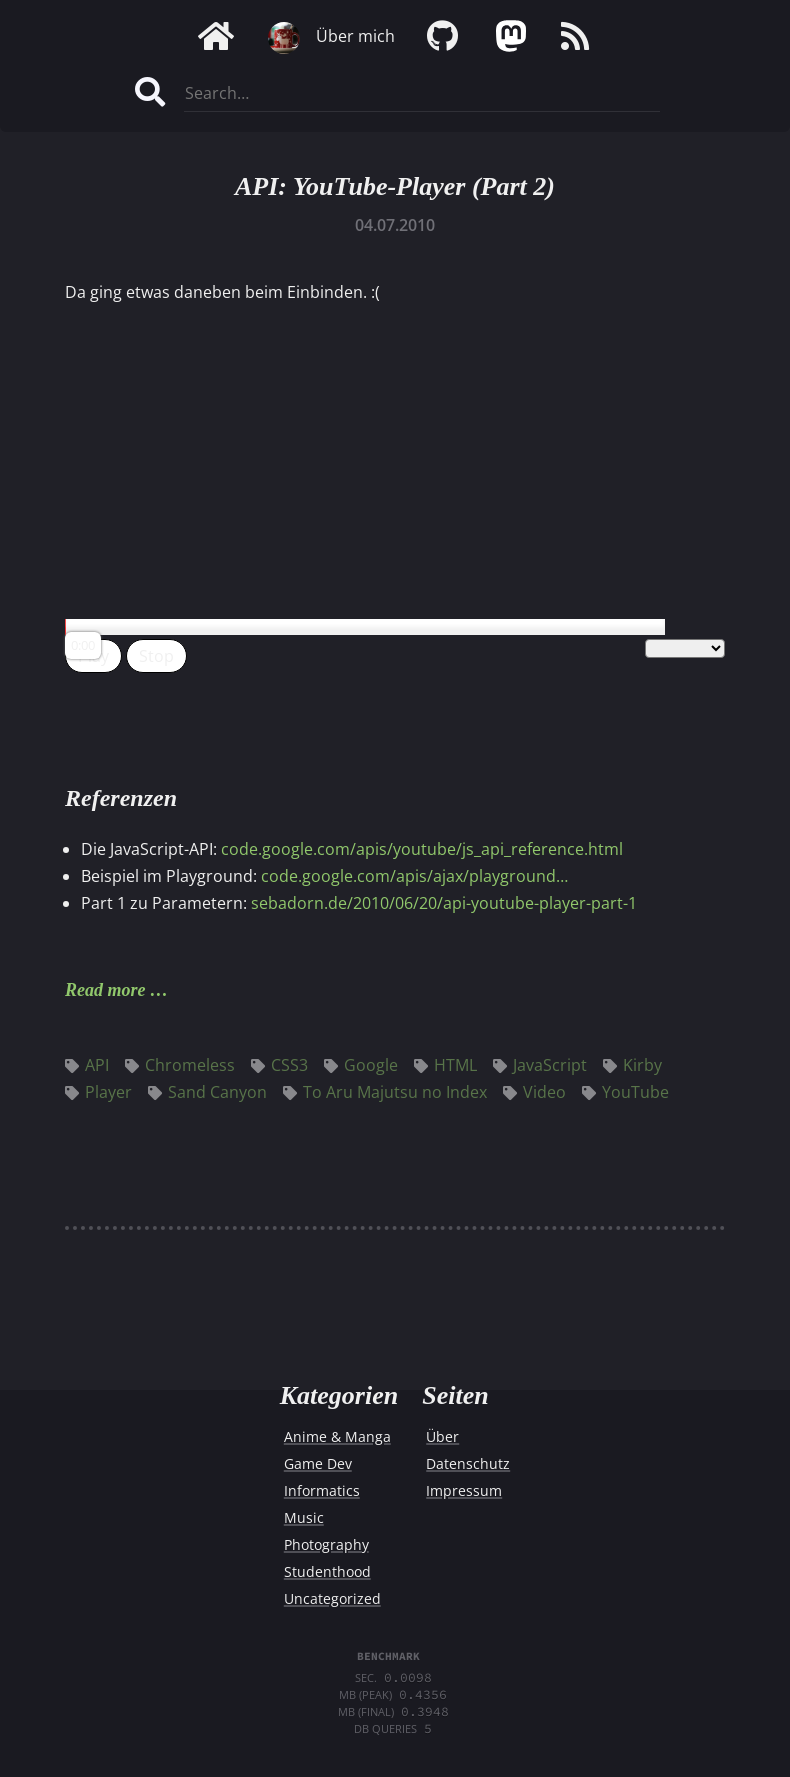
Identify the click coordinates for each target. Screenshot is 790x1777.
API (87, 1065)
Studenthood (327, 1571)
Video (534, 1092)
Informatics (322, 1490)
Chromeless (180, 1065)
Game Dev (318, 1463)
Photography (326, 1544)
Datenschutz (468, 1463)
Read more (105, 990)
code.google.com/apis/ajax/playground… (414, 876)
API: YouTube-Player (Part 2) (395, 186)
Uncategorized (332, 1598)
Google (361, 1065)
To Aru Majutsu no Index (385, 1092)
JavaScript (540, 1065)
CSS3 (279, 1065)
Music (304, 1517)
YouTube (625, 1092)
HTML (445, 1065)
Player (98, 1092)
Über (442, 1436)
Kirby (632, 1065)
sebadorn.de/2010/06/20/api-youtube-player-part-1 (444, 903)
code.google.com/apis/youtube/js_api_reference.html (422, 849)
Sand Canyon (207, 1092)
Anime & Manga (337, 1436)
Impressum (464, 1490)
